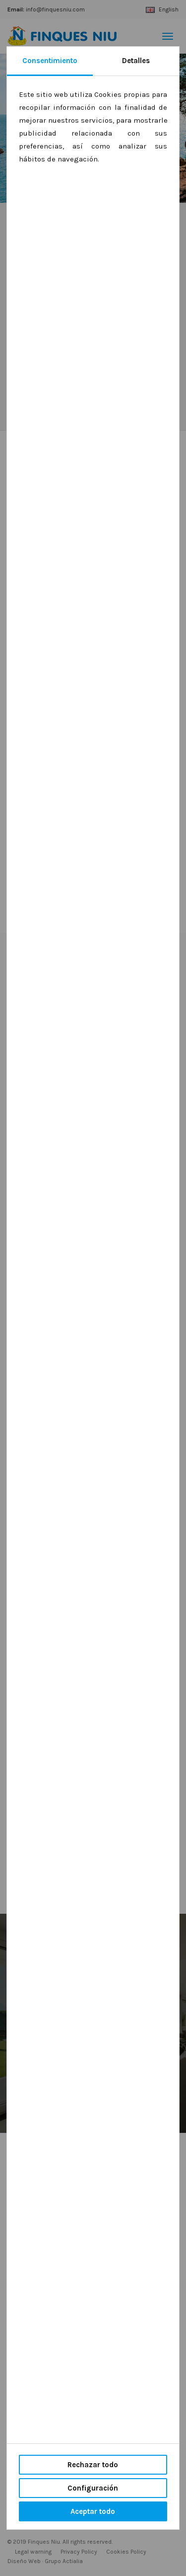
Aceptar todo (92, 2511)
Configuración (92, 2488)
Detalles (136, 60)
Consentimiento (49, 60)
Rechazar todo (92, 2464)
